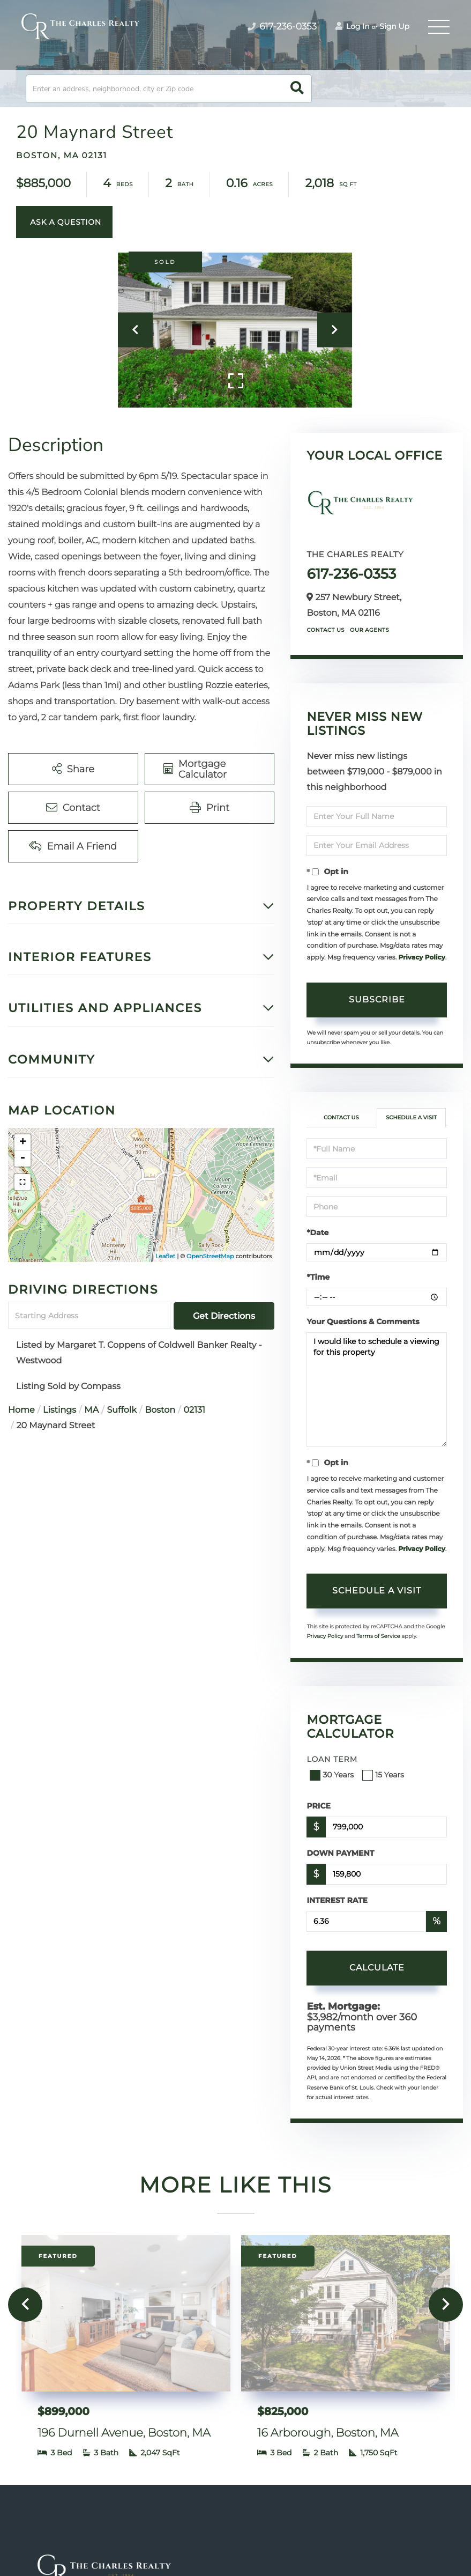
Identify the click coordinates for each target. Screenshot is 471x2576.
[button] (297, 89)
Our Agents (369, 629)
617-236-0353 (351, 573)
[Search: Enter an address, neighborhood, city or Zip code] (169, 89)
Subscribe (377, 999)
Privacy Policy (421, 958)
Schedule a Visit (411, 1117)
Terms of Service (378, 1636)
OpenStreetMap (210, 1256)
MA (91, 1410)
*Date (317, 1232)
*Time (318, 1277)
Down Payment (340, 1853)
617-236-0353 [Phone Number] (282, 26)
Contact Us (325, 629)
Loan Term (331, 1759)
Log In (352, 26)
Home (21, 1410)
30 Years (333, 1775)
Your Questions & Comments (362, 1321)
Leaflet (165, 1256)
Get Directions (224, 1316)
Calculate (377, 1967)
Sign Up (394, 26)
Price (318, 1806)
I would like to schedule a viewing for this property (376, 1389)
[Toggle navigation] (439, 27)
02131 (194, 1410)
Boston (160, 1410)
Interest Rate (337, 1900)
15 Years (384, 1775)
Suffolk (122, 1410)
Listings (59, 1410)
